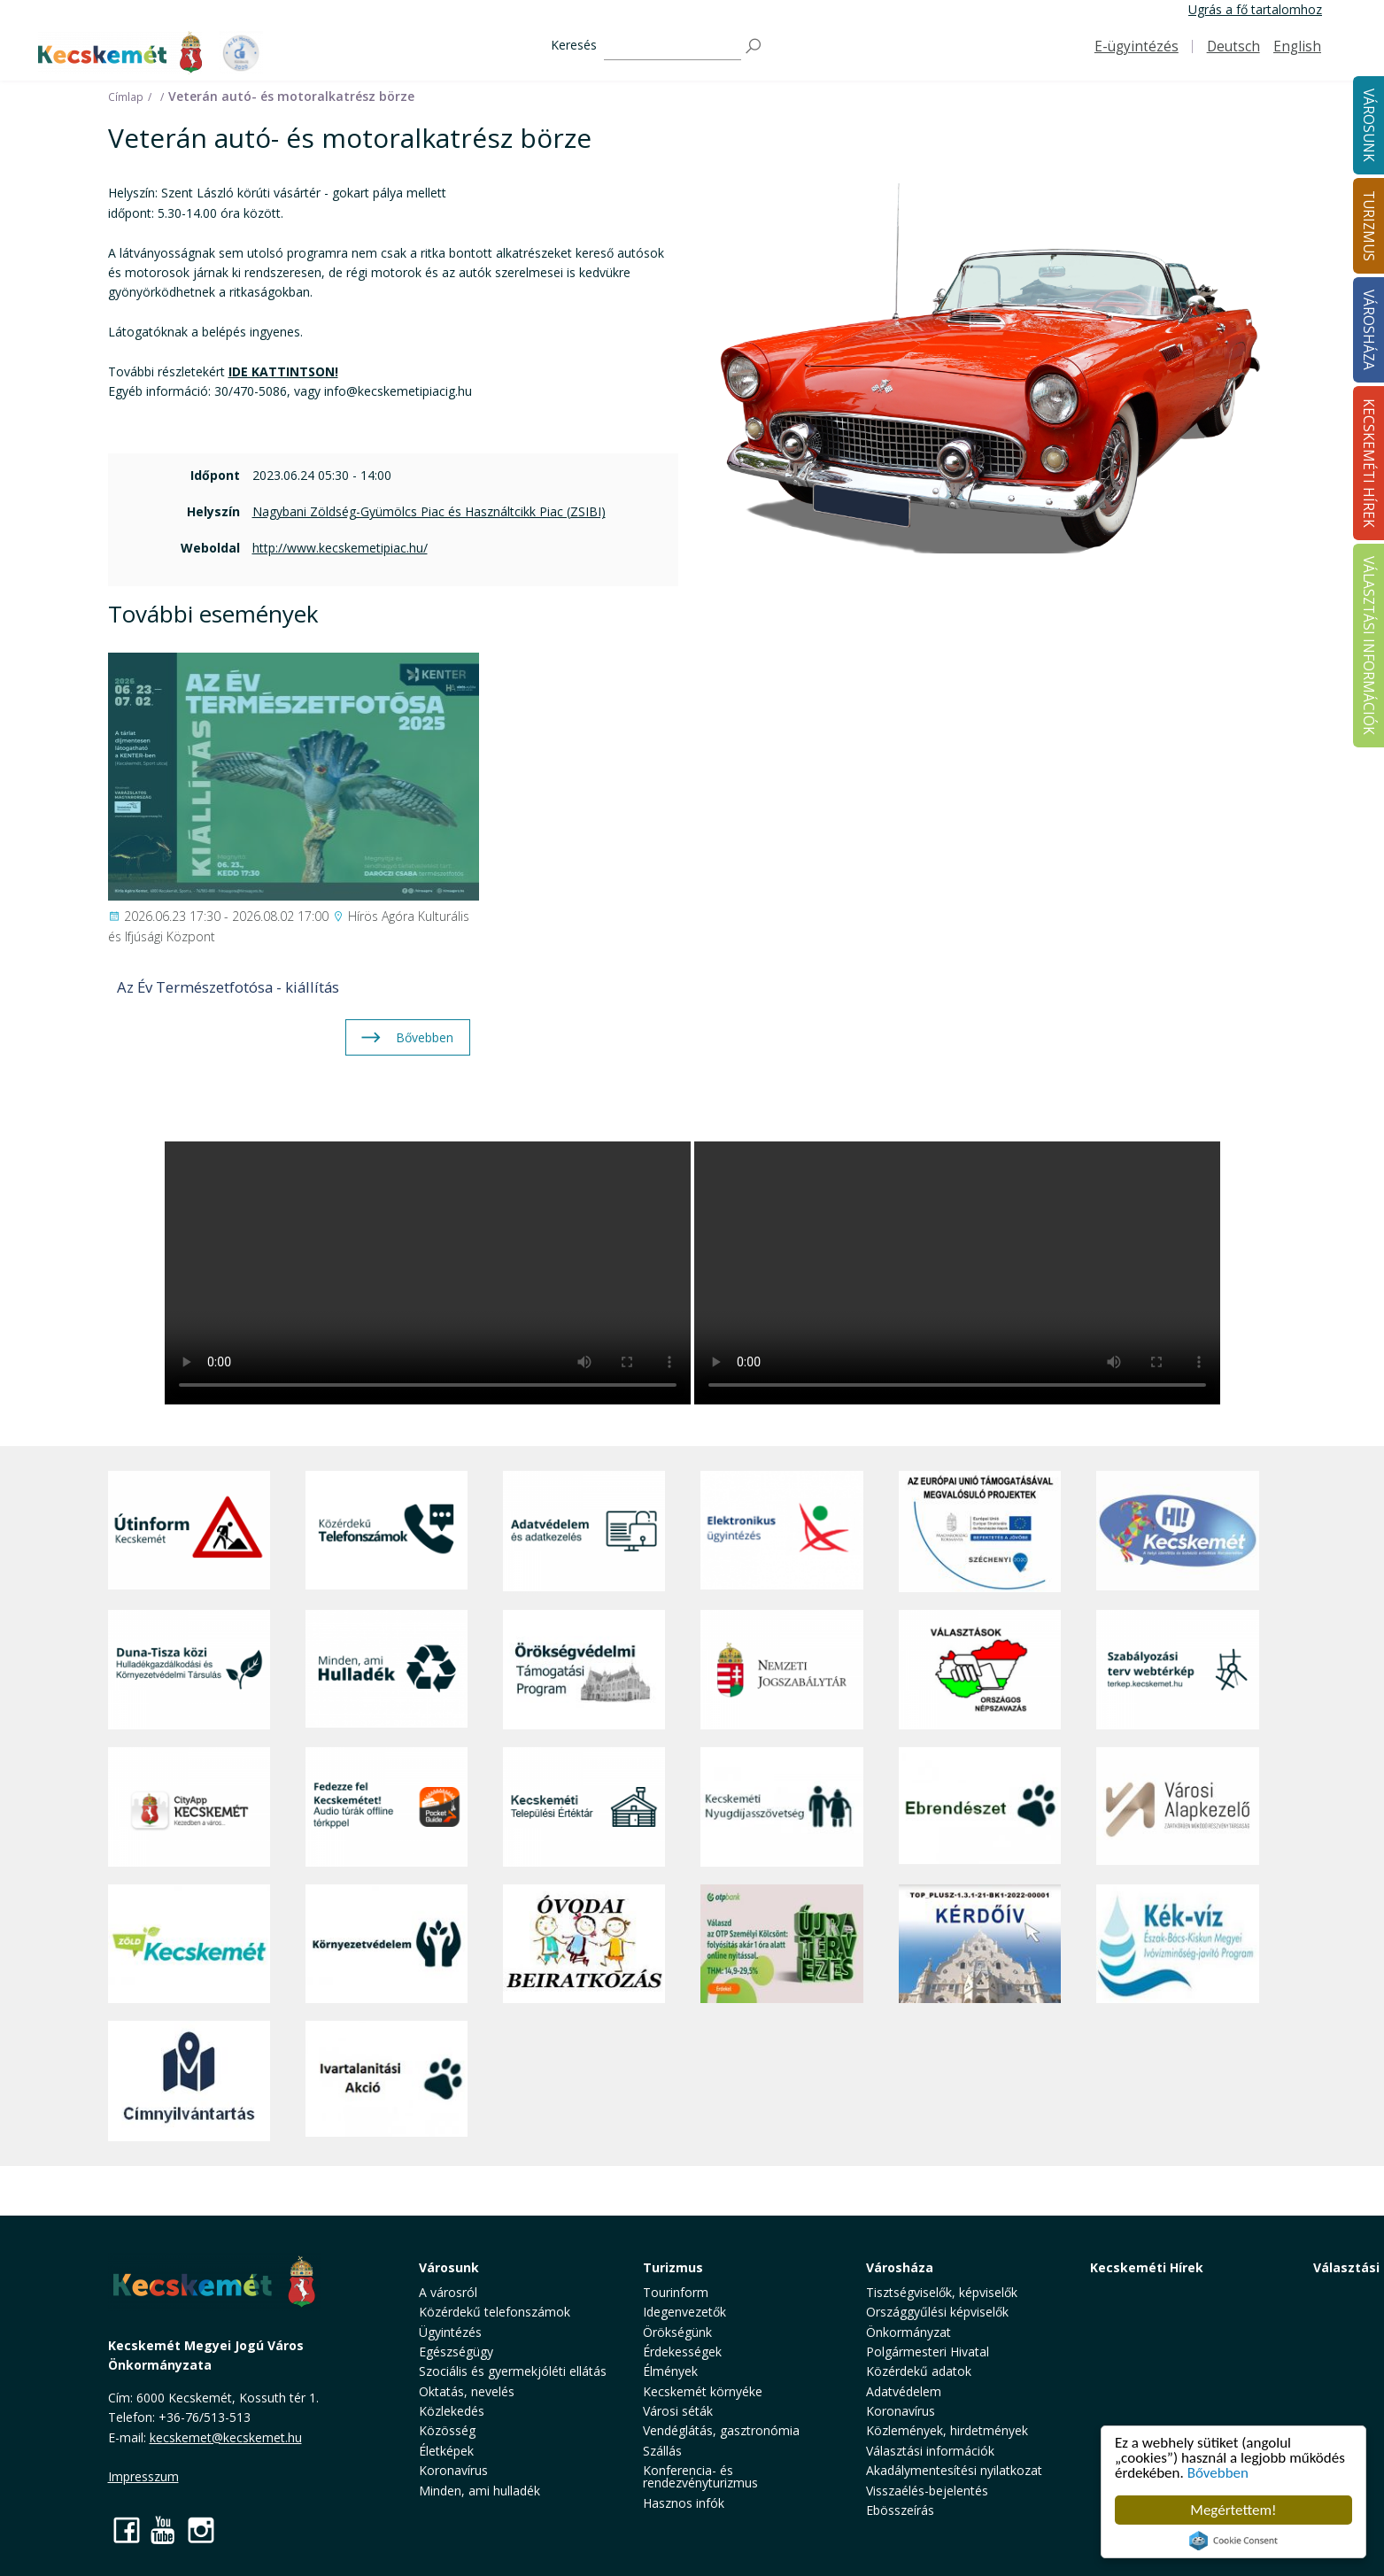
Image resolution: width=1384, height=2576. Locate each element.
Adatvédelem (903, 2391)
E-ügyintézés (1136, 46)
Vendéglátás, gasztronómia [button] (721, 2430)
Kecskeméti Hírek (1146, 2267)
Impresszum (143, 2476)
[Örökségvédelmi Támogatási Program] (584, 1669)
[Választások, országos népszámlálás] (980, 1669)
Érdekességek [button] (682, 2351)
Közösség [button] (447, 2430)
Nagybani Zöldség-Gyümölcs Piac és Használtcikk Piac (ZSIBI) (429, 511)
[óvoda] (584, 1943)
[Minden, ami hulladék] (386, 1669)
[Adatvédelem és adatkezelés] (584, 1531)
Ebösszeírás (900, 2510)
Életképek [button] (446, 2450)
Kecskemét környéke (702, 2391)
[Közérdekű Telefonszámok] (386, 1531)
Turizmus (673, 2267)
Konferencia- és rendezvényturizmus (700, 2476)
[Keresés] (672, 46)
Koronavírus (453, 2470)
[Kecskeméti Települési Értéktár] (584, 1807)
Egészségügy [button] (456, 2351)
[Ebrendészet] (980, 1807)
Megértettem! (1233, 2510)
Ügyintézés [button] (450, 2332)
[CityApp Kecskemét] (189, 1807)
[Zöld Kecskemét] (189, 1943)
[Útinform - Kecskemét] (189, 1531)
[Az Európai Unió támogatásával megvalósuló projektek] (980, 1531)
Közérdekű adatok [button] (918, 2371)
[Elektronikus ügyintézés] (781, 1531)
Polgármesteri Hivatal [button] (927, 2351)
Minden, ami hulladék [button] (479, 2490)
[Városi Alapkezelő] (1177, 1807)
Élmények (670, 2371)
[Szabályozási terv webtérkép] (1177, 1669)
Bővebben (1218, 2473)
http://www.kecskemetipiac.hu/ (340, 547)
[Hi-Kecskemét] (1177, 1531)
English (1297, 46)
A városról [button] (448, 2292)
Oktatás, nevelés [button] (466, 2391)
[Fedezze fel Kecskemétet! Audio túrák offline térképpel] (386, 1807)
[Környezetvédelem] (386, 1943)
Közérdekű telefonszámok (494, 2311)
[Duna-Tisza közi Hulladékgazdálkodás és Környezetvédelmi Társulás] (189, 1669)
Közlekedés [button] (451, 2410)
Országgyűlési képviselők (937, 2311)
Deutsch (1233, 46)
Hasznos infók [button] (683, 2503)
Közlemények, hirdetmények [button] (947, 2430)
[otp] (781, 1943)
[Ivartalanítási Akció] (386, 2081)
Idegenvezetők (684, 2311)
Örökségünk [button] (677, 2332)
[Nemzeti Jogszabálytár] (781, 1669)
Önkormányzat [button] (908, 2332)
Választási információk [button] (930, 2450)
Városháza (899, 2267)
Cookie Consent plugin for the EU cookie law (1233, 2540)
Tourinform (675, 2292)
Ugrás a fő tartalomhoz (1255, 9)
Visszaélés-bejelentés (927, 2490)
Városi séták (678, 2410)
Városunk (449, 2267)
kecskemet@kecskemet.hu (226, 2437)
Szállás (662, 2450)
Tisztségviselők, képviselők (941, 2292)
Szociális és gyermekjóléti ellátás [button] (513, 2371)
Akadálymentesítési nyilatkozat (954, 2470)
